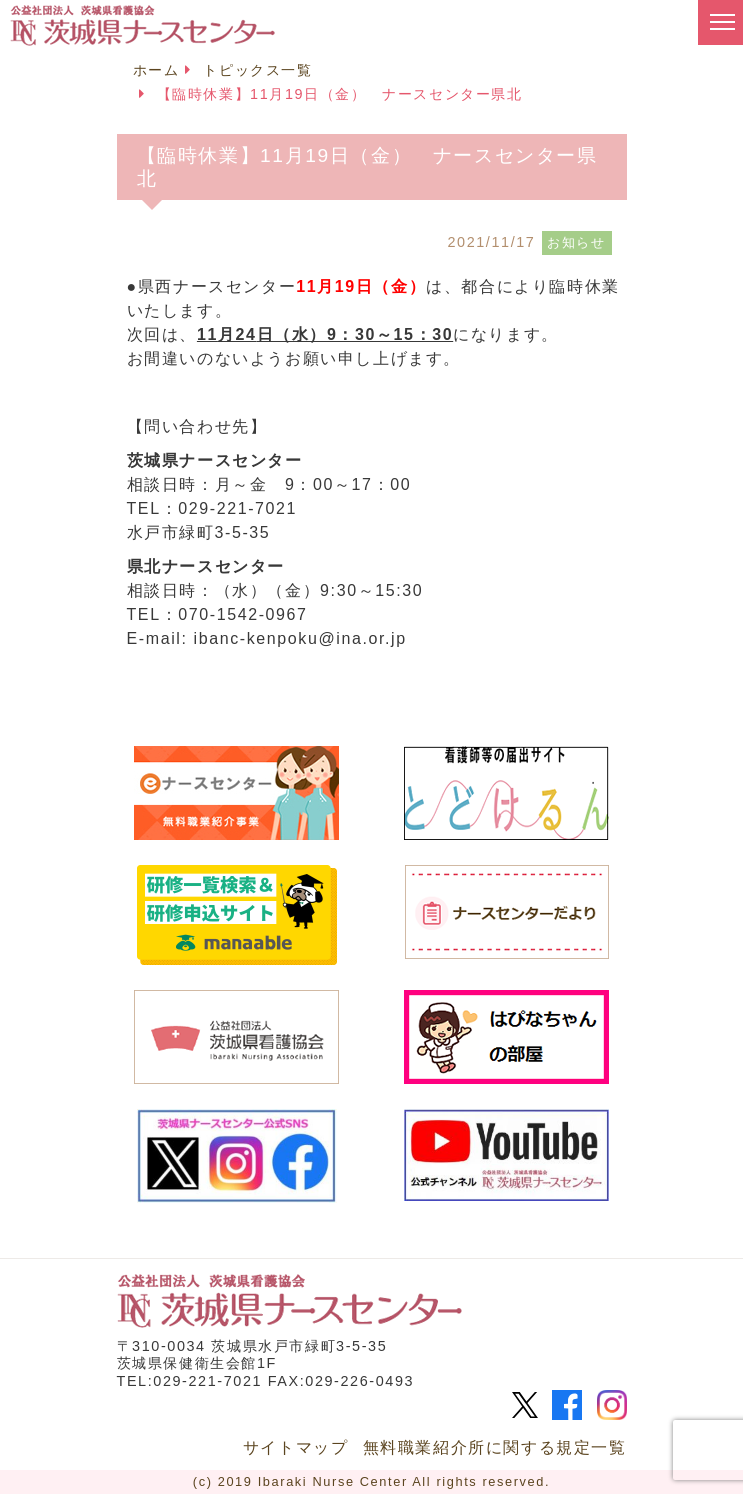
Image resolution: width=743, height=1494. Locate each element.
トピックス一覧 (257, 70)
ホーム (156, 70)
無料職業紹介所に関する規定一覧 (495, 1447)
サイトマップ (296, 1447)
